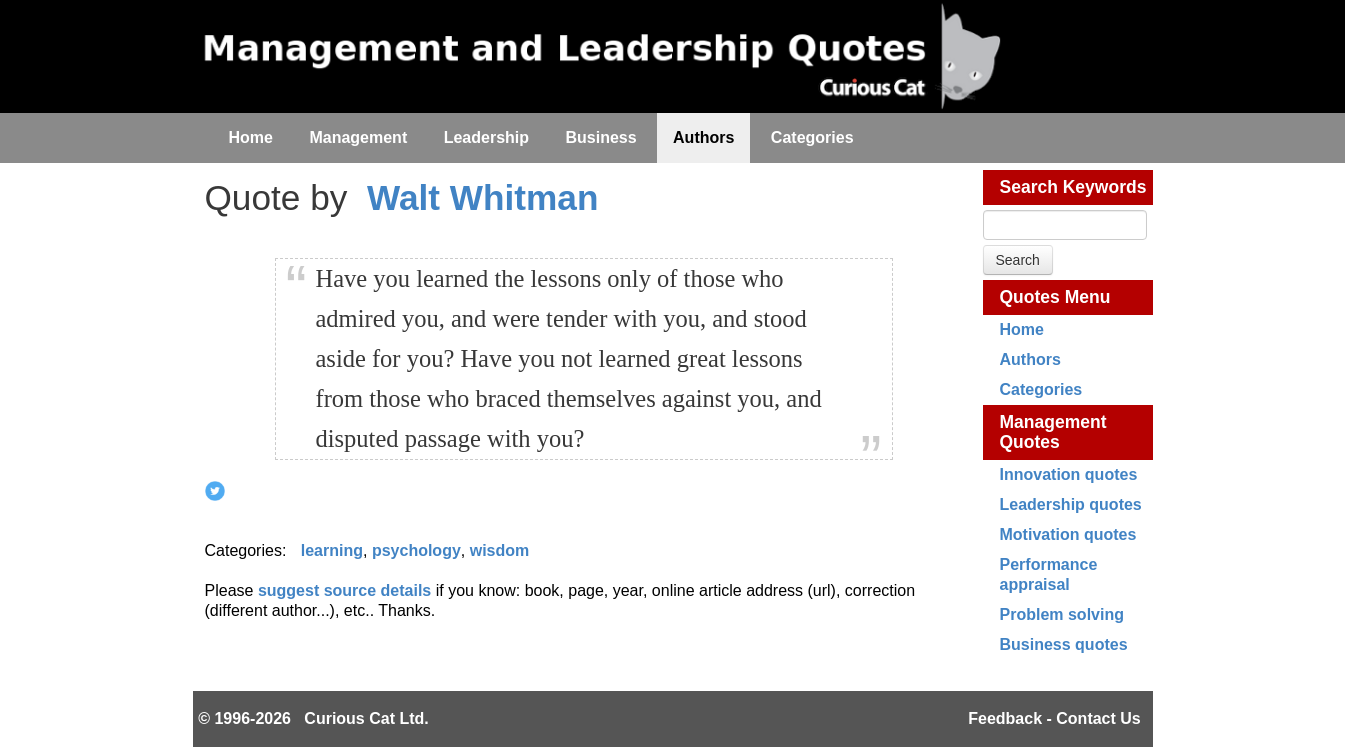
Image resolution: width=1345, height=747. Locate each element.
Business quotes (1064, 644)
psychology (416, 550)
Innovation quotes (1069, 474)
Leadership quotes (1071, 504)
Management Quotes (1053, 432)
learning (332, 550)
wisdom (500, 550)
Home (1022, 329)
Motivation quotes (1068, 534)
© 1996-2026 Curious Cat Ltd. (313, 718)
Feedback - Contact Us (1054, 718)
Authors (1030, 359)
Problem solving (1062, 614)
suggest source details (344, 590)
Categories (1041, 389)
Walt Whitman (482, 197)
